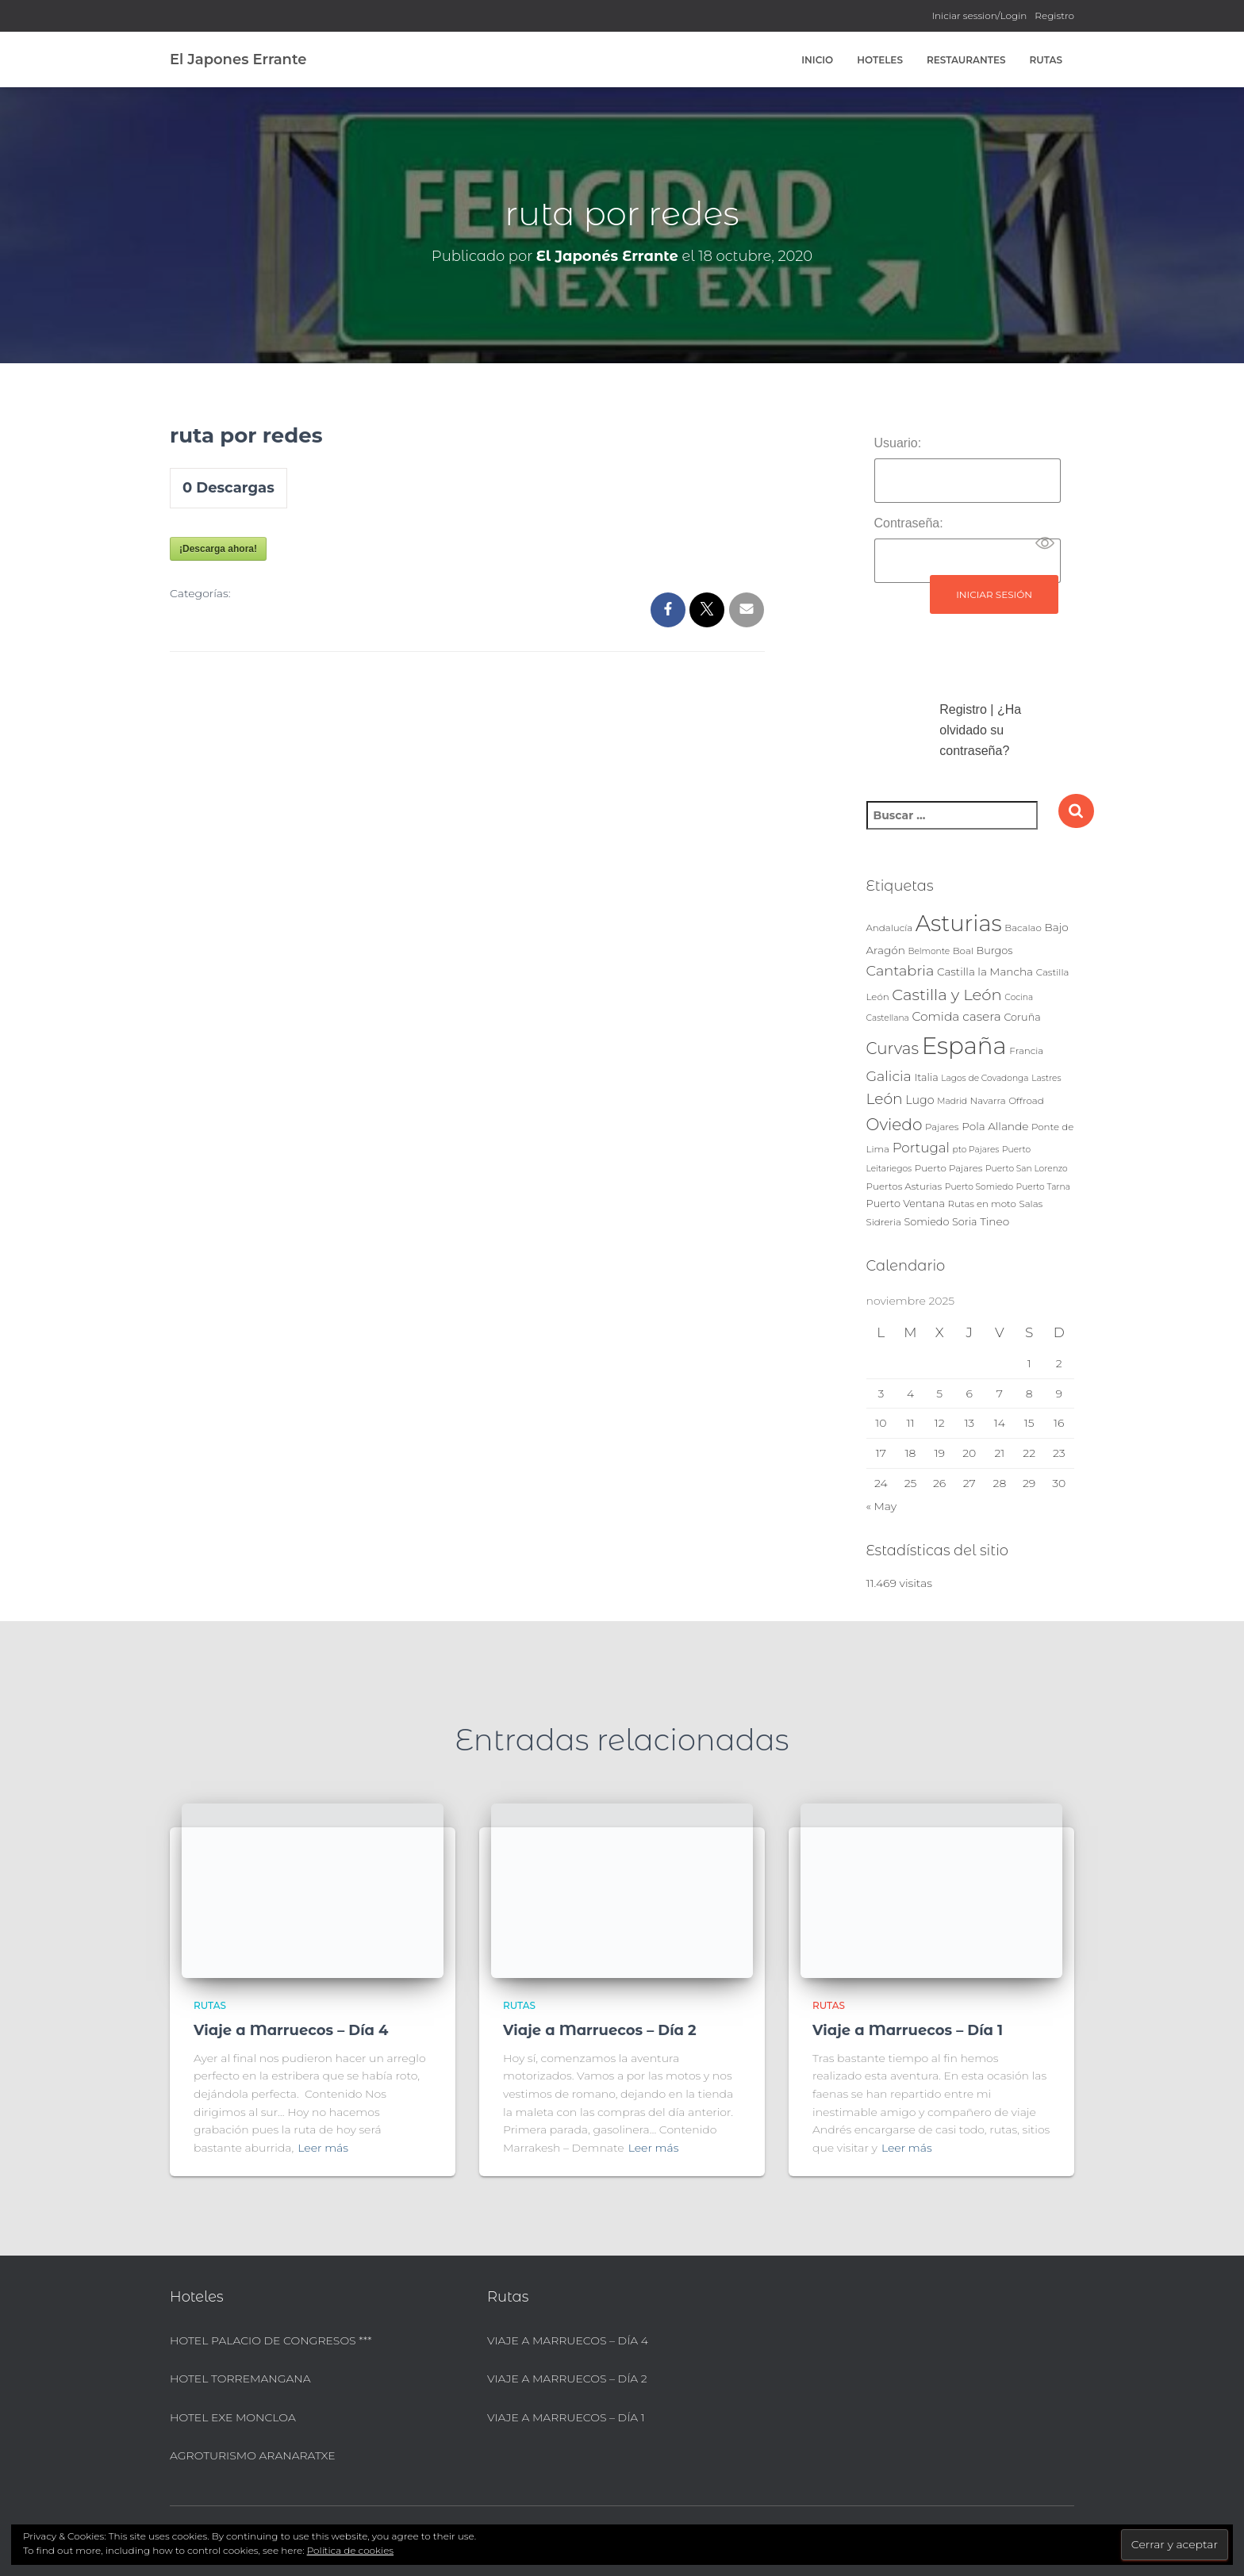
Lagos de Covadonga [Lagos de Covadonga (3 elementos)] (984, 1078)
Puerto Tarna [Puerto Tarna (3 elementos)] (1043, 1187)
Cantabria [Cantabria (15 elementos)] (900, 970)
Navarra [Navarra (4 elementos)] (988, 1100)
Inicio (817, 60)
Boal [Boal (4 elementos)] (963, 950)
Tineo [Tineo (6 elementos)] (994, 1221)
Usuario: (898, 443)
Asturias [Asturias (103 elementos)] (959, 923)
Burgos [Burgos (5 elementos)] (995, 950)
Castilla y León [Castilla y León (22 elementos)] (946, 994)
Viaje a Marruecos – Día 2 (600, 2030)
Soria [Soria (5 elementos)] (964, 1222)
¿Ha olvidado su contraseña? (980, 730)
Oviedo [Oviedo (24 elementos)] (894, 1124)
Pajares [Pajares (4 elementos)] (942, 1127)
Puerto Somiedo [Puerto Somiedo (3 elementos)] (979, 1187)
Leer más (323, 2148)
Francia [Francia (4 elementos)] (1026, 1050)
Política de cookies (350, 2550)
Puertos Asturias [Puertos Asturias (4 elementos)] (904, 1186)
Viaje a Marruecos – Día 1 (907, 2030)
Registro (1054, 15)
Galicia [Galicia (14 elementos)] (889, 1076)
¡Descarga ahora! (218, 548)
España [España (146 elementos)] (964, 1046)
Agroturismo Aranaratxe (253, 2455)
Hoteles (880, 60)
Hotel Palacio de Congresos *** (271, 2340)
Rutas (1046, 60)
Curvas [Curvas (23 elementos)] (893, 1048)
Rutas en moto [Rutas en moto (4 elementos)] (981, 1203)
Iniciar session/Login (979, 15)
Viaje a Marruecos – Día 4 (291, 2030)
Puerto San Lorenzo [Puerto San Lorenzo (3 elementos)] (1026, 1168)
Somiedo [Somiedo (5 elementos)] (927, 1222)
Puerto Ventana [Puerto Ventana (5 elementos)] (905, 1203)
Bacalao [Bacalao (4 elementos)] (1023, 927)
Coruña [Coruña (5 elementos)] (1022, 1017)
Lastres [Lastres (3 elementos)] (1046, 1078)
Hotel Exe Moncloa (233, 2417)
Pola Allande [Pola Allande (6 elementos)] (995, 1126)
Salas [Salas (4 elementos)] (1031, 1203)
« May (881, 1506)
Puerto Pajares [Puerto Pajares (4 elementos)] (949, 1168)
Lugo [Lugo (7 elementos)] (919, 1100)
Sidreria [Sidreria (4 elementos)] (883, 1222)
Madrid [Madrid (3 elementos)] (952, 1101)
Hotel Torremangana (240, 2378)
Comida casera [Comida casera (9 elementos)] (956, 1016)
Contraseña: (908, 523)
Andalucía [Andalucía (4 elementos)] (889, 927)
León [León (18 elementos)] (884, 1099)
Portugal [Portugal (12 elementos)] (921, 1148)
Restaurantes (966, 60)
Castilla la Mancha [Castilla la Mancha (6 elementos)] (985, 971)
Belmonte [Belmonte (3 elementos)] (929, 951)
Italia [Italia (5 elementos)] (926, 1077)
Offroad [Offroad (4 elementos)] (1025, 1100)
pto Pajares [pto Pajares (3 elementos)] (976, 1149)
